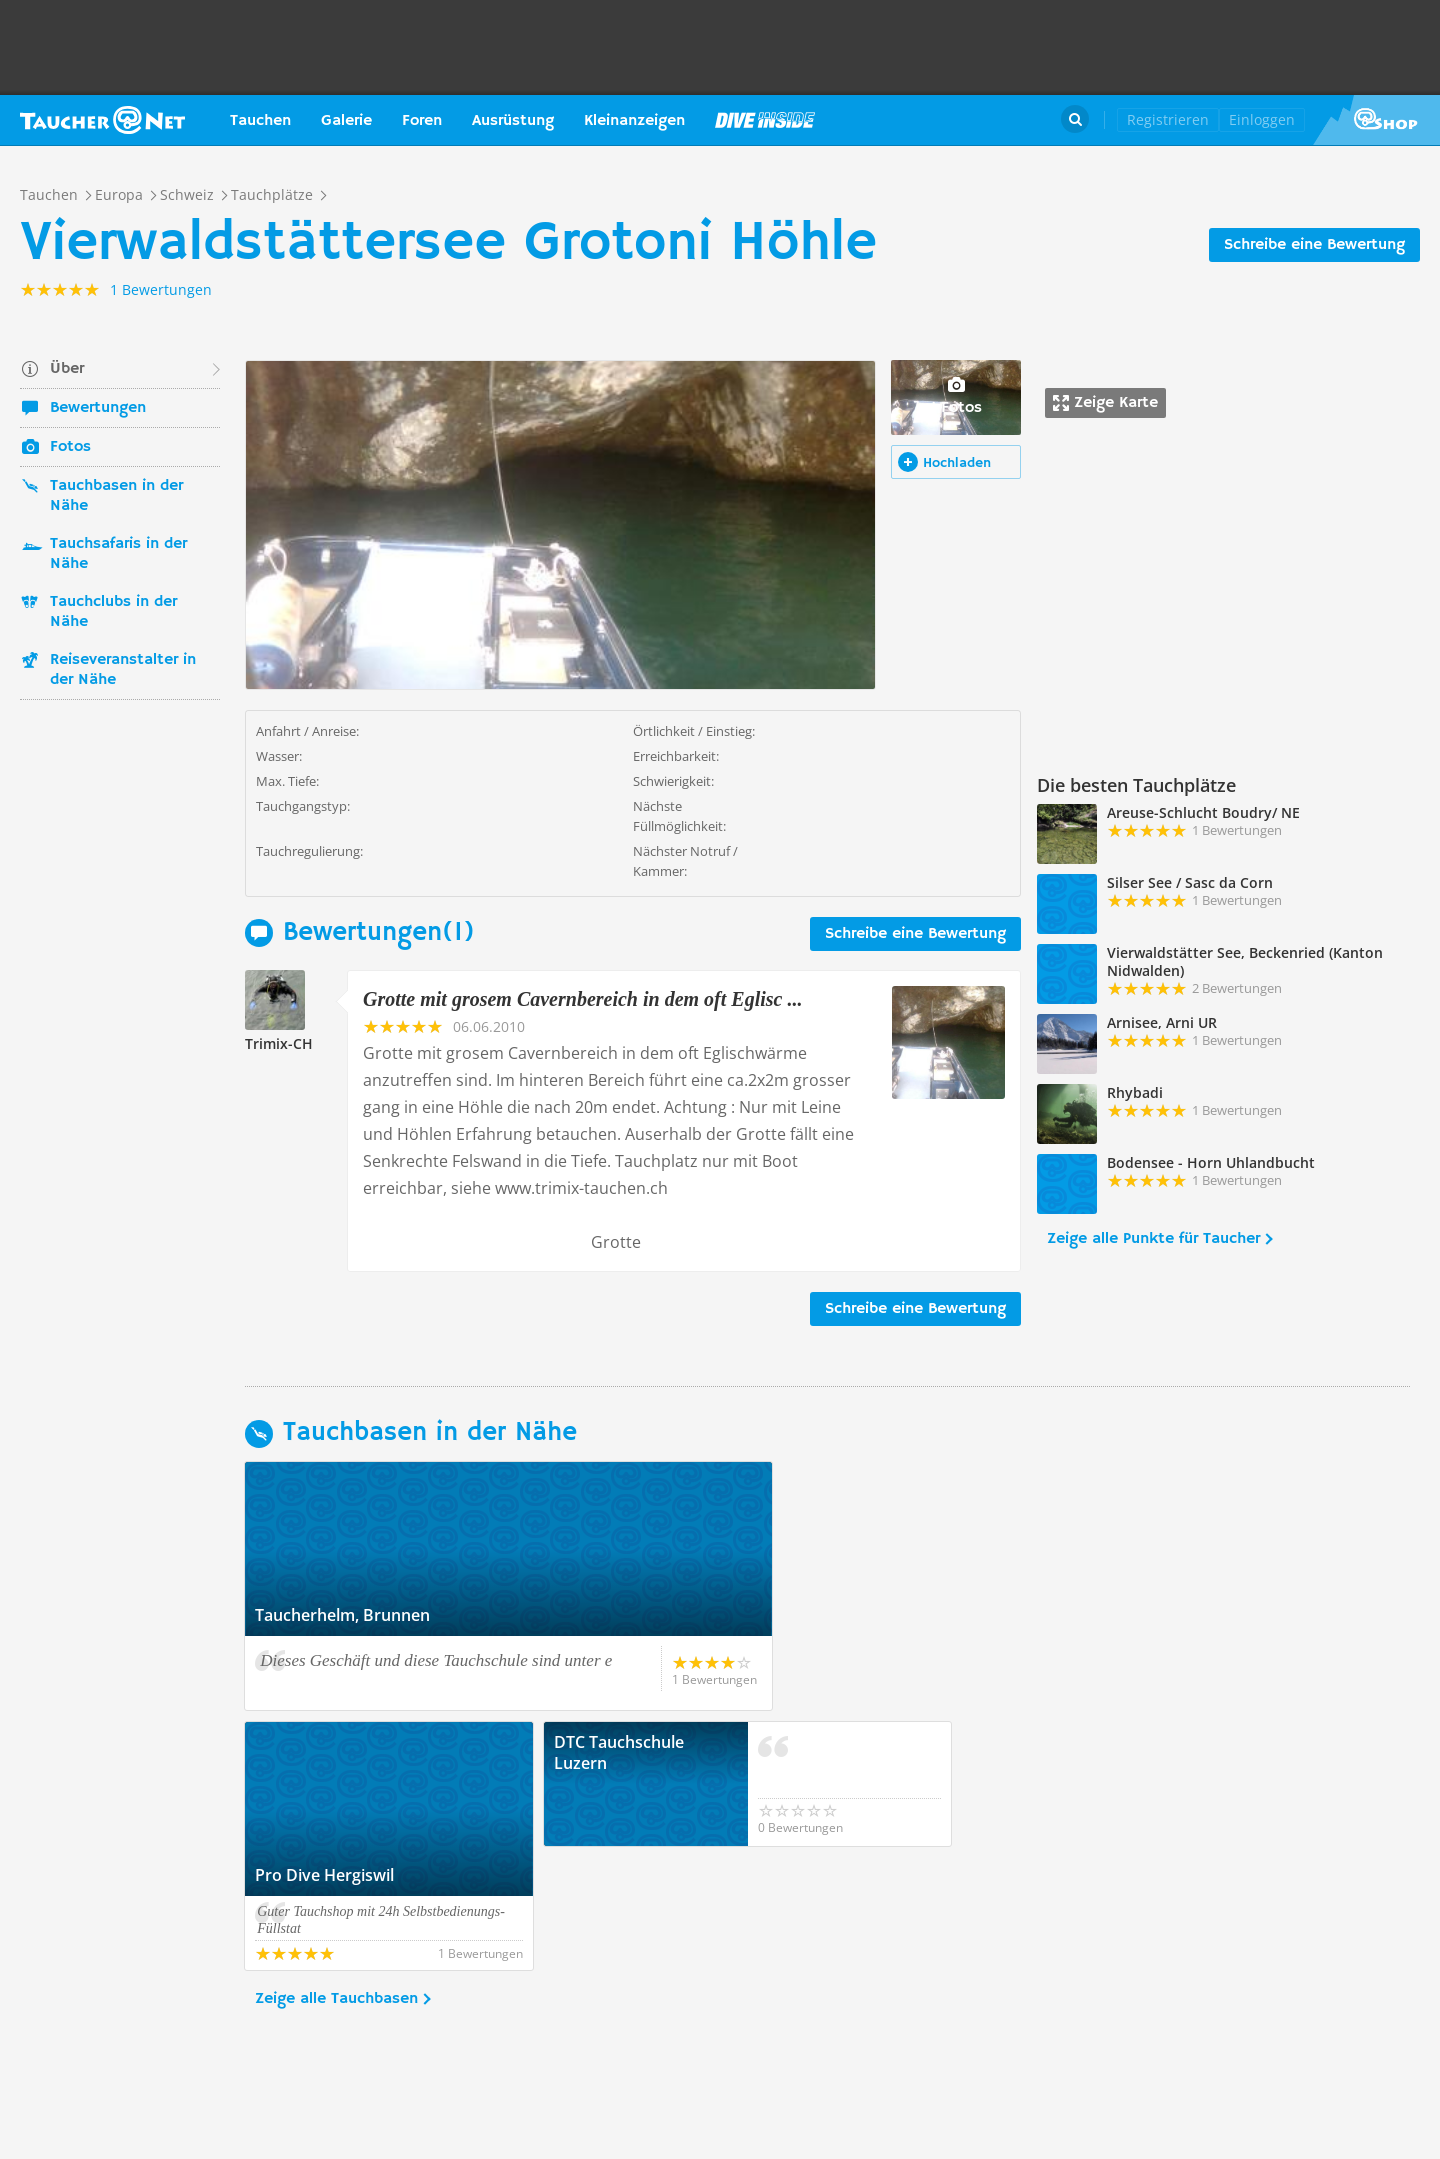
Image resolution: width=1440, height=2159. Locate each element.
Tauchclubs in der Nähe (113, 612)
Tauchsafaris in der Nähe (118, 554)
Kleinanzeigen (634, 121)
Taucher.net (102, 120)
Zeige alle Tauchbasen (336, 1875)
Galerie (346, 121)
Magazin (765, 120)
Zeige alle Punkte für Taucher (1153, 1239)
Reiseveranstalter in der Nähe (123, 670)
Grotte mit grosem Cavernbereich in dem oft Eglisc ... (582, 999)
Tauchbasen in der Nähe (116, 496)
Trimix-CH (279, 1043)
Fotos (70, 447)
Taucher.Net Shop (1376, 120)
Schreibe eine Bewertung (1314, 245)
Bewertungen (98, 408)
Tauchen (260, 121)
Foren (422, 121)
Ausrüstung (513, 121)
